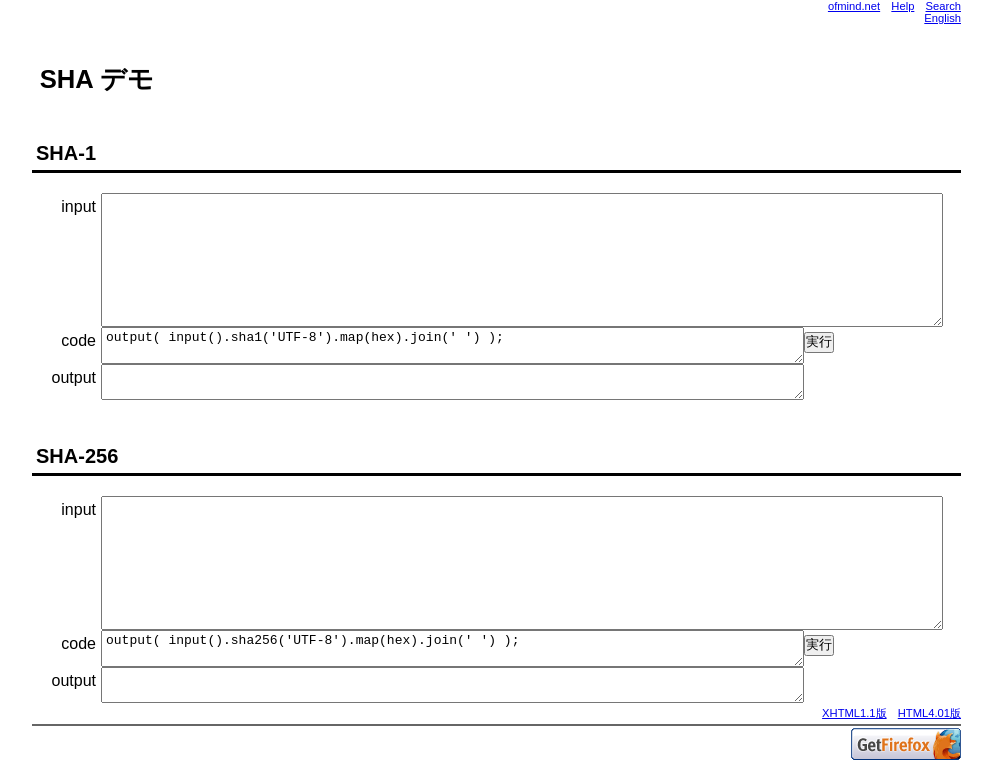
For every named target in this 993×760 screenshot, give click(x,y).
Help (902, 6)
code (78, 340)
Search (943, 6)
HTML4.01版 (929, 713)
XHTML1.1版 (854, 713)
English (942, 18)
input (78, 206)
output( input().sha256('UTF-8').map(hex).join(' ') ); (452, 648)
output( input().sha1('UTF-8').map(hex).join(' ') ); (452, 345)
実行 (819, 341)
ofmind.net (854, 6)
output (74, 377)
